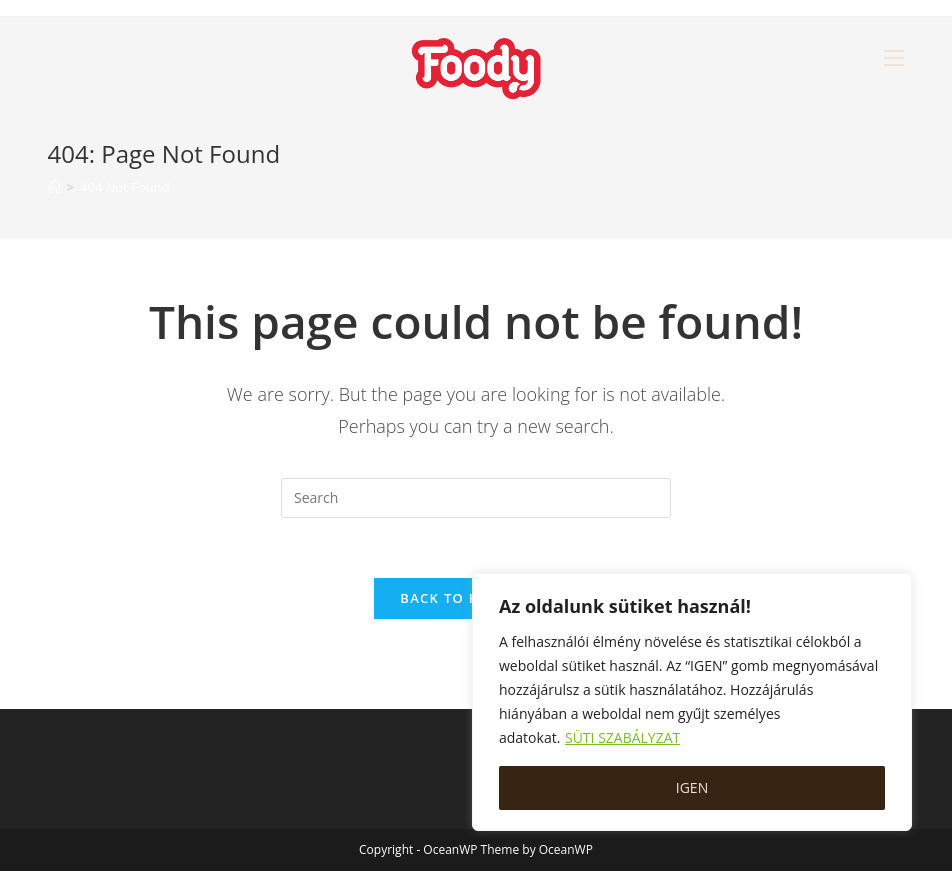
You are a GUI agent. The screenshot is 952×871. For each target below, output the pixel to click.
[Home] (54, 187)
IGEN (692, 787)
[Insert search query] (476, 498)
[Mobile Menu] (894, 57)
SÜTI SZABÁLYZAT (622, 737)
